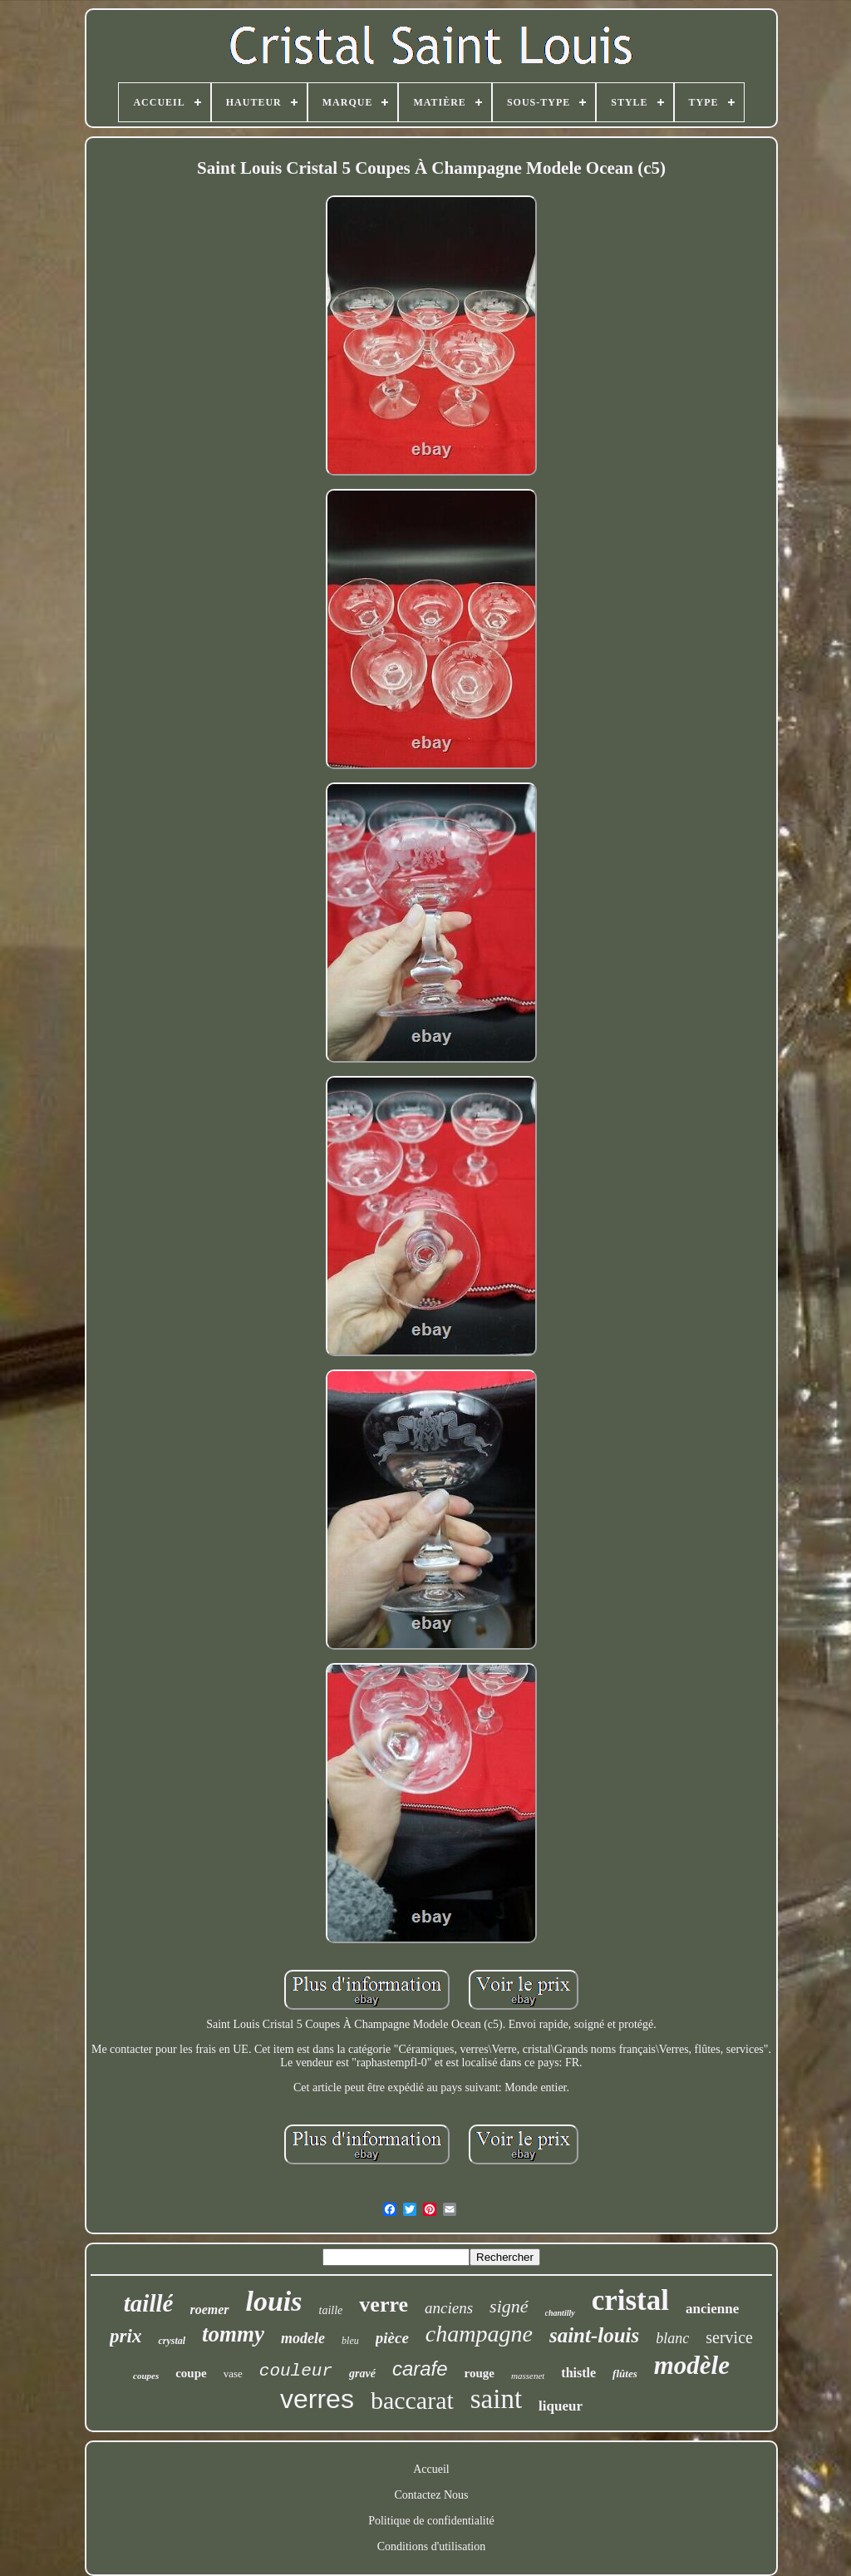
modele (303, 2338)
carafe (420, 2368)
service (729, 2337)
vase (233, 2373)
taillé (149, 2303)
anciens (449, 2308)
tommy (233, 2334)
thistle (578, 2373)
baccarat (412, 2400)
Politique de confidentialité (431, 2520)
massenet (527, 2376)
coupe (191, 2373)
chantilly (560, 2312)
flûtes (624, 2373)
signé (508, 2306)
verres (317, 2399)
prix (125, 2336)
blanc (672, 2338)
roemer (209, 2309)
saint (496, 2399)
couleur (295, 2371)
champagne (479, 2334)
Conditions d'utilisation (431, 2546)
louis (274, 2301)
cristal (630, 2300)
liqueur (561, 2406)
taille (331, 2310)
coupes (146, 2376)
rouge (479, 2373)
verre (383, 2304)
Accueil (431, 2469)
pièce (392, 2338)
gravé (362, 2373)
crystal (171, 2341)
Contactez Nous (431, 2495)
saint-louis (594, 2335)
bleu (350, 2341)
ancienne (712, 2309)
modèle (692, 2365)
